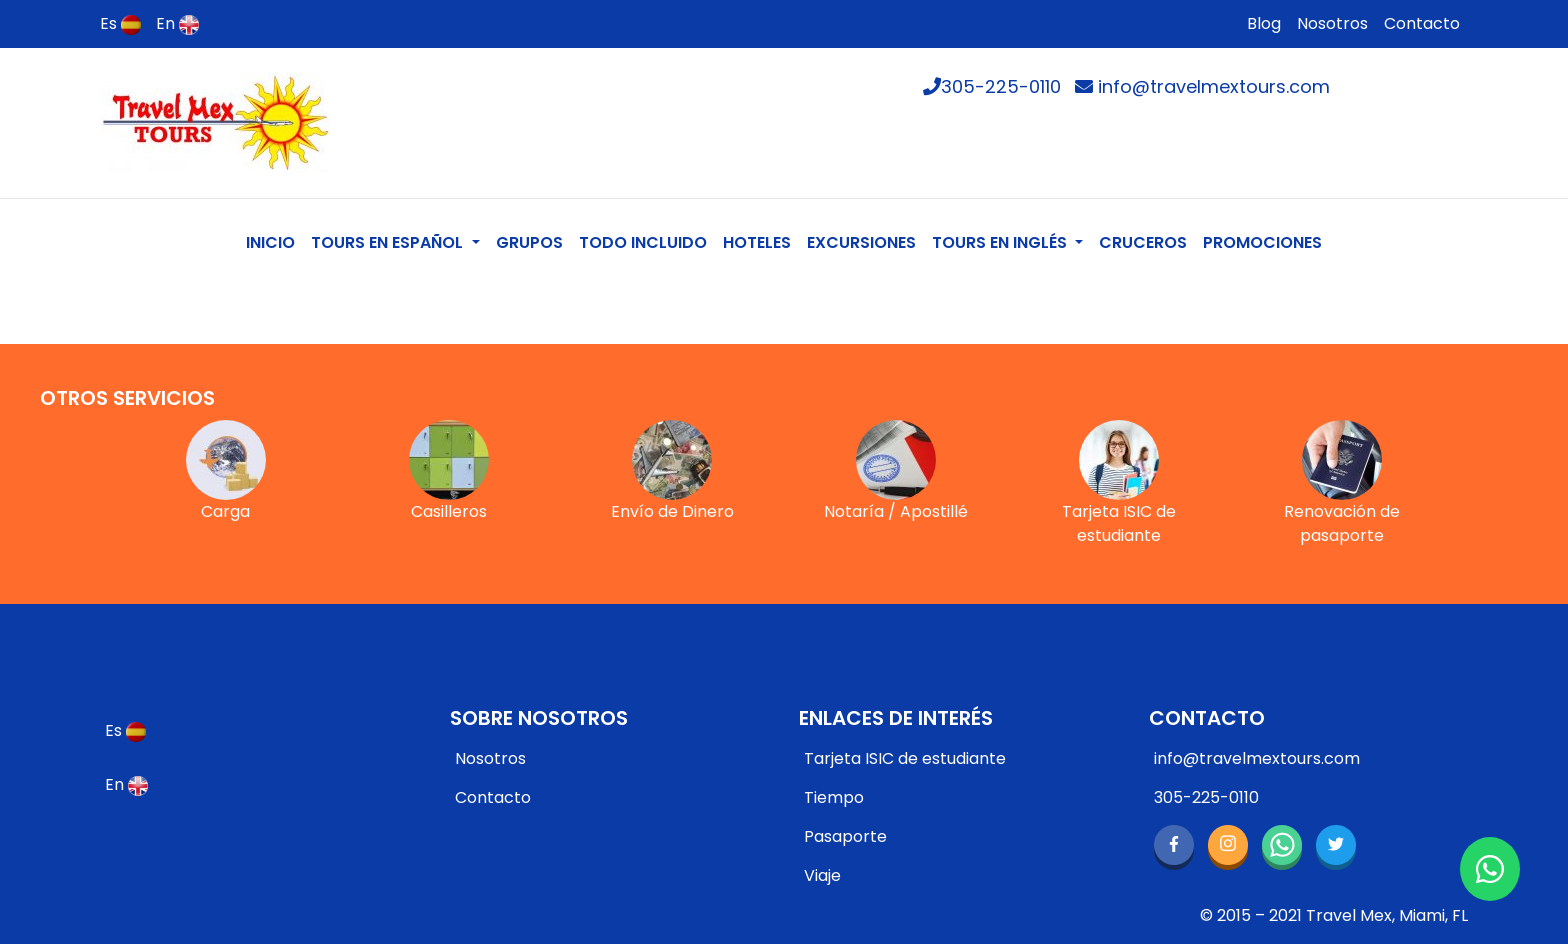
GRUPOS (529, 242)
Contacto (1422, 23)
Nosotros (1332, 23)
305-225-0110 (992, 86)
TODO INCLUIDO (643, 242)
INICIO (274, 242)
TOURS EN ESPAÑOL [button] (389, 242)
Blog (1264, 23)
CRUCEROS (1143, 242)
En (177, 23)
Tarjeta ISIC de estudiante (905, 758)
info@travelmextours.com (1202, 86)
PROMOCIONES (1262, 242)
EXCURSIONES (861, 242)
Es (120, 23)
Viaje (822, 875)
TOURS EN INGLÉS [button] (1001, 242)
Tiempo (834, 797)
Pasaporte (845, 836)
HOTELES (757, 242)
